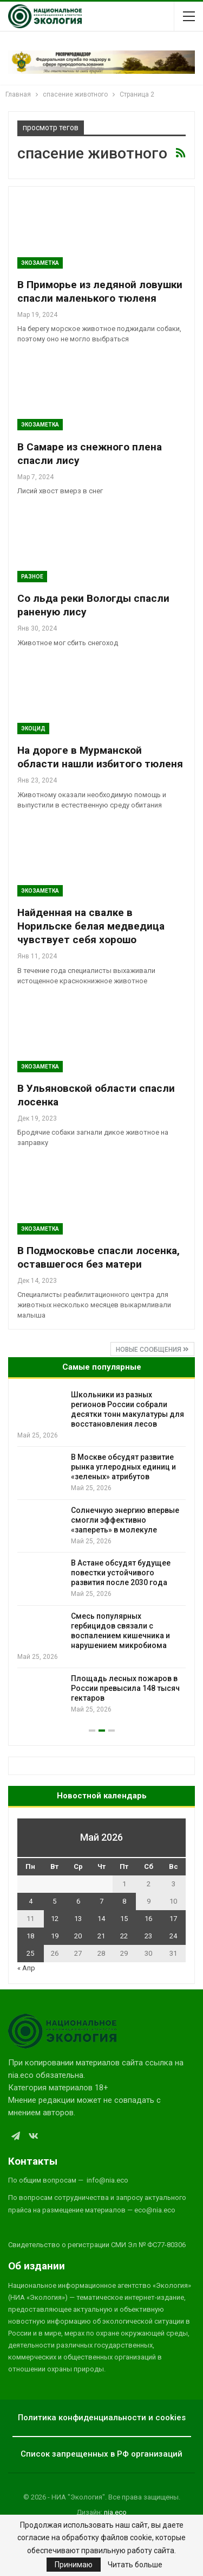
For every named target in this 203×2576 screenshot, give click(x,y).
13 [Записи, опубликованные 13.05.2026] (78, 1918)
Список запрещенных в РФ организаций (101, 2454)
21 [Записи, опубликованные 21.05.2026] (101, 1936)
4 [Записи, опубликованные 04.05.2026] (30, 1901)
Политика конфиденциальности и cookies (102, 2417)
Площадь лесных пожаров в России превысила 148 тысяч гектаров (125, 1688)
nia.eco (115, 2512)
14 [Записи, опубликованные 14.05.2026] (101, 1918)
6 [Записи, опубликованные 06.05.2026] (78, 1901)
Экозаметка (40, 263)
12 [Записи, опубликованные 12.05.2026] (54, 1918)
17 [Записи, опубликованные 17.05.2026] (173, 1918)
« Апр (26, 1968)
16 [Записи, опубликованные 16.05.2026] (148, 1918)
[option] (101, 1552)
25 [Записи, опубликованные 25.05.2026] (30, 1953)
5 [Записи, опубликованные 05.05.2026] (54, 1901)
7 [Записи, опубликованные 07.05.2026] (101, 1901)
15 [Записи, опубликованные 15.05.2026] (124, 1918)
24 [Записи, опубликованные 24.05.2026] (173, 1936)
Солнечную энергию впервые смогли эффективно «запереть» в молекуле (125, 1520)
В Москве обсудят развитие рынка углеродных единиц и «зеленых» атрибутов (123, 1467)
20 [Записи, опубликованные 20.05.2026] (78, 1936)
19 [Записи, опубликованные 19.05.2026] (54, 1936)
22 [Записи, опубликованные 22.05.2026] (124, 1936)
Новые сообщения (152, 1349)
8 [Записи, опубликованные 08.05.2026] (124, 1901)
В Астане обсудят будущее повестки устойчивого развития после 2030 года (121, 1573)
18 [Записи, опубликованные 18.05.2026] (30, 1936)
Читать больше (135, 2564)
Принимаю (74, 2564)
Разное (32, 577)
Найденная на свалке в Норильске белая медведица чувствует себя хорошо (91, 926)
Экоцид (33, 729)
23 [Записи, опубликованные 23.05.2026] (148, 1936)
